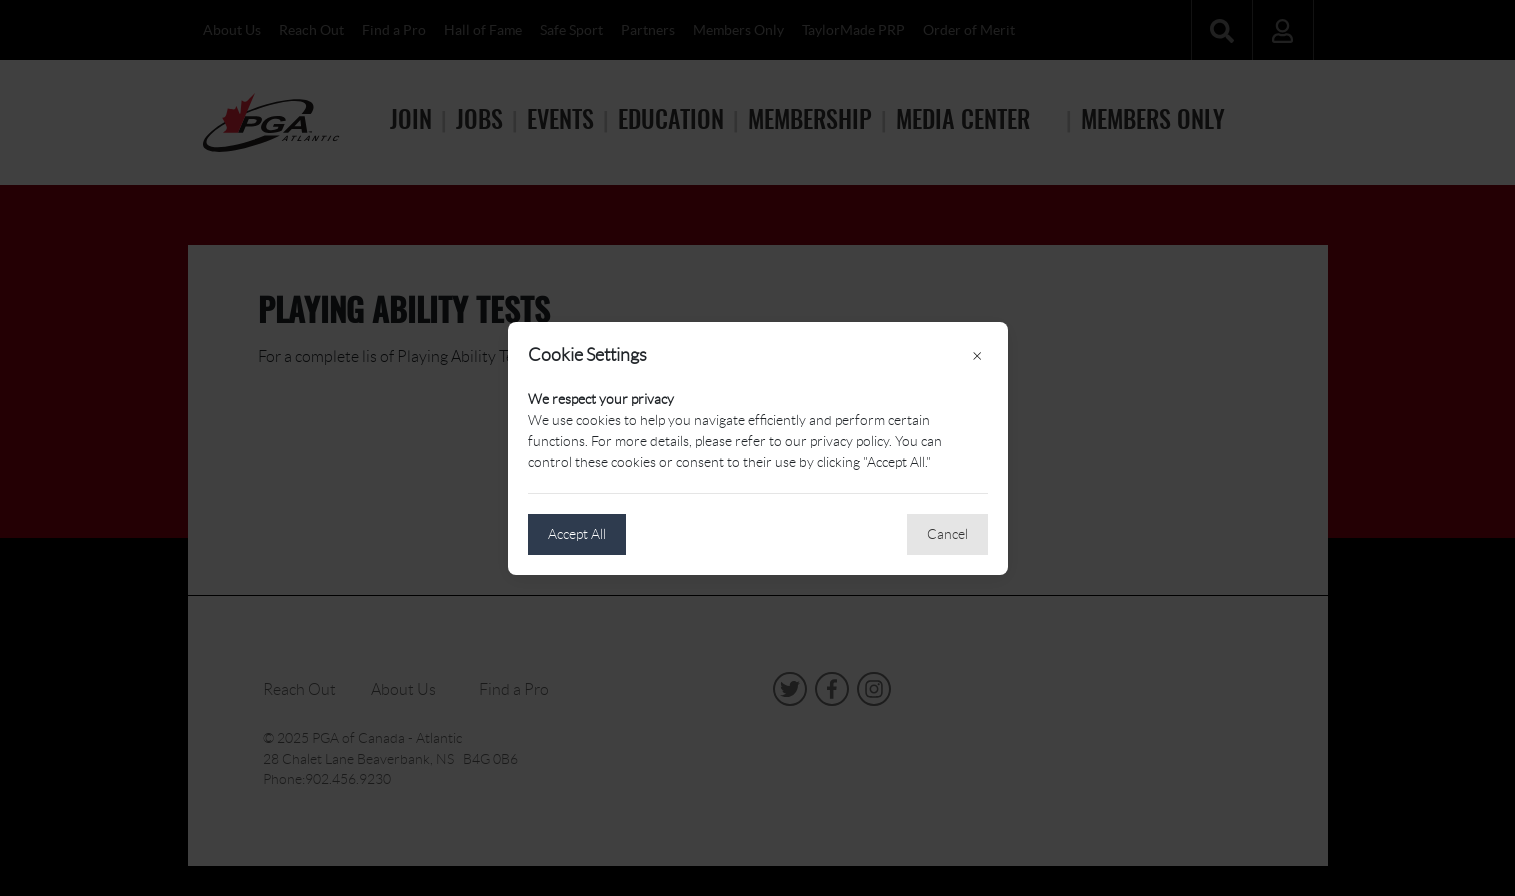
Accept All (577, 534)
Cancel (947, 534)
